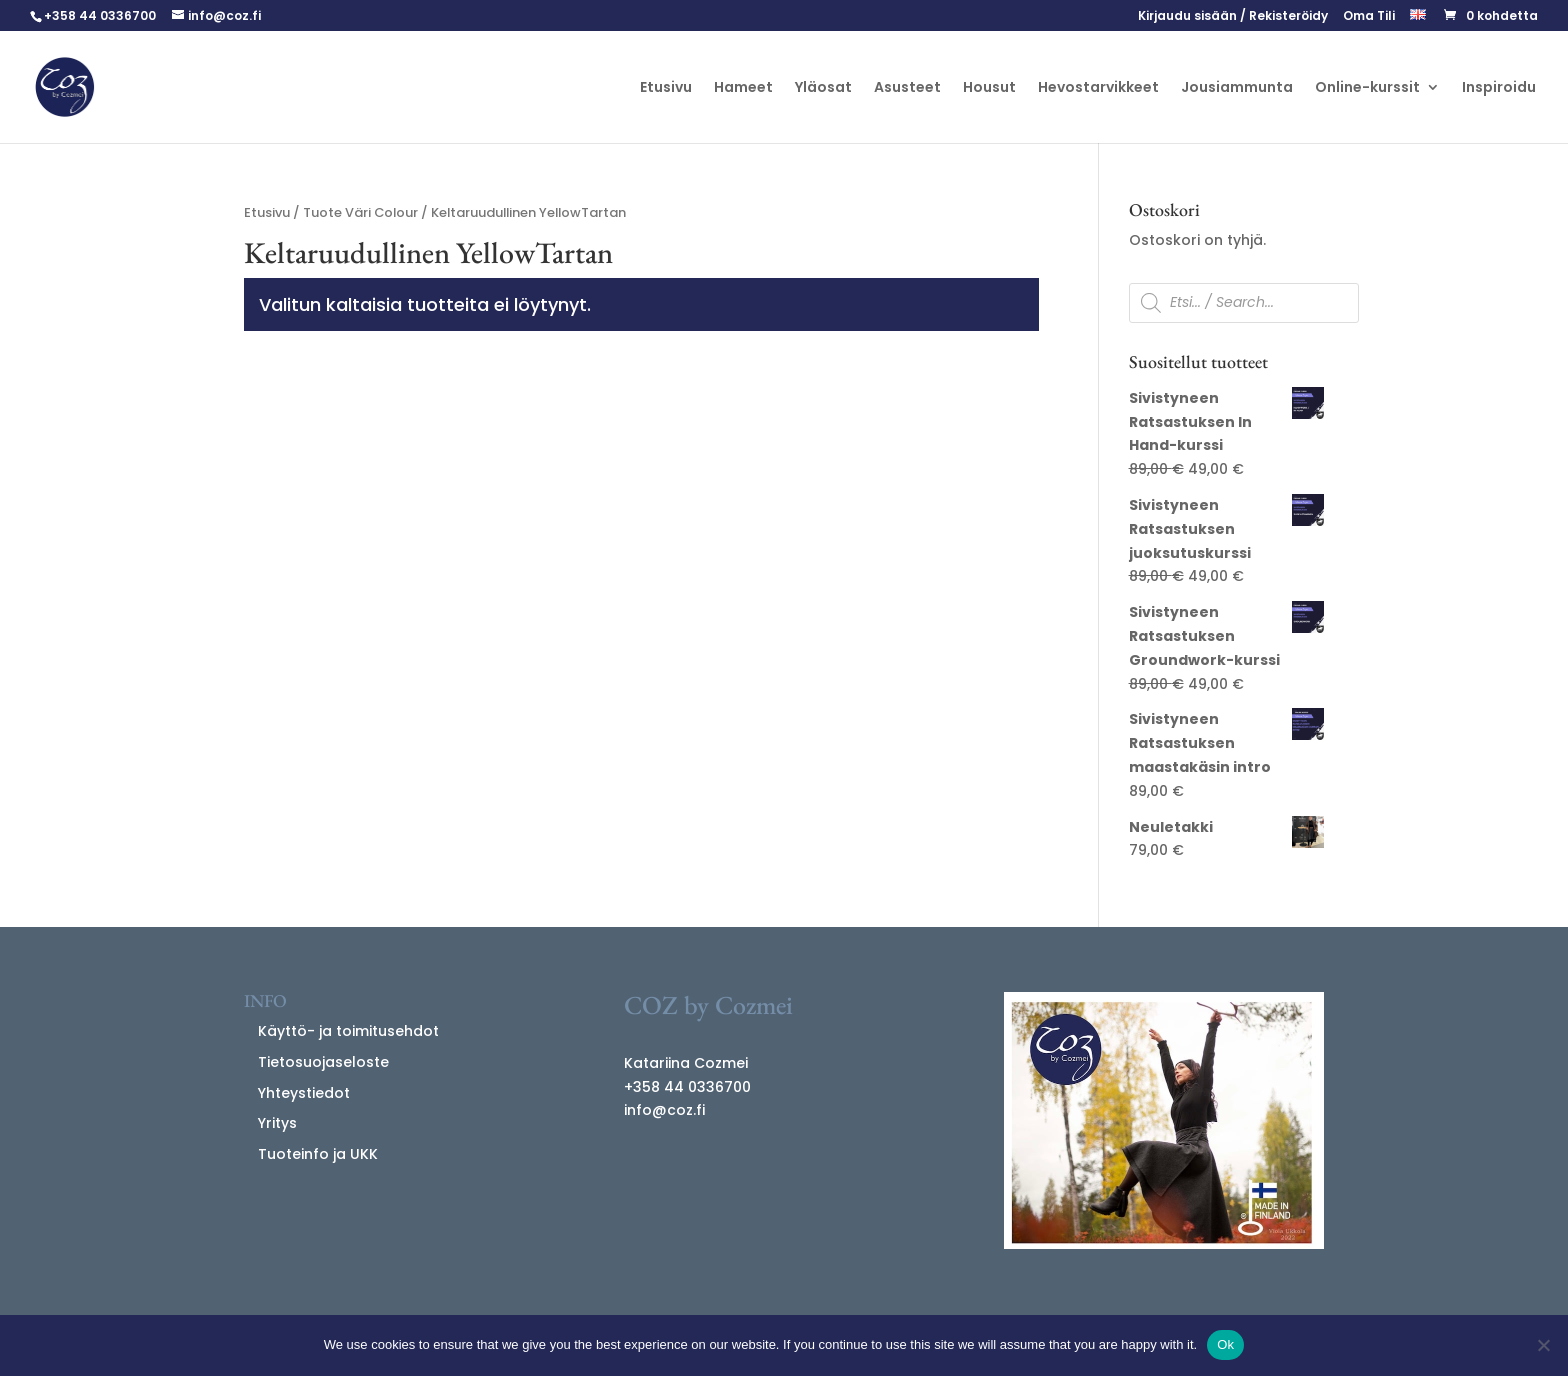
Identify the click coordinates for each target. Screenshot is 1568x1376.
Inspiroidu (1499, 88)
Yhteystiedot (304, 1093)
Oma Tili (1369, 17)
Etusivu (666, 88)
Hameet (743, 88)
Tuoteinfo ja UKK (318, 1154)
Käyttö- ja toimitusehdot (348, 1031)
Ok (1225, 1344)
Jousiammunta (1237, 88)
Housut (989, 88)
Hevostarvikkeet (1098, 88)
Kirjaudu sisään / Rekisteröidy (1233, 17)
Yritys (277, 1123)
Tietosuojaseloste (323, 1062)
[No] (1543, 1345)
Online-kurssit (1367, 88)
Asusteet (907, 88)
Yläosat (823, 88)
